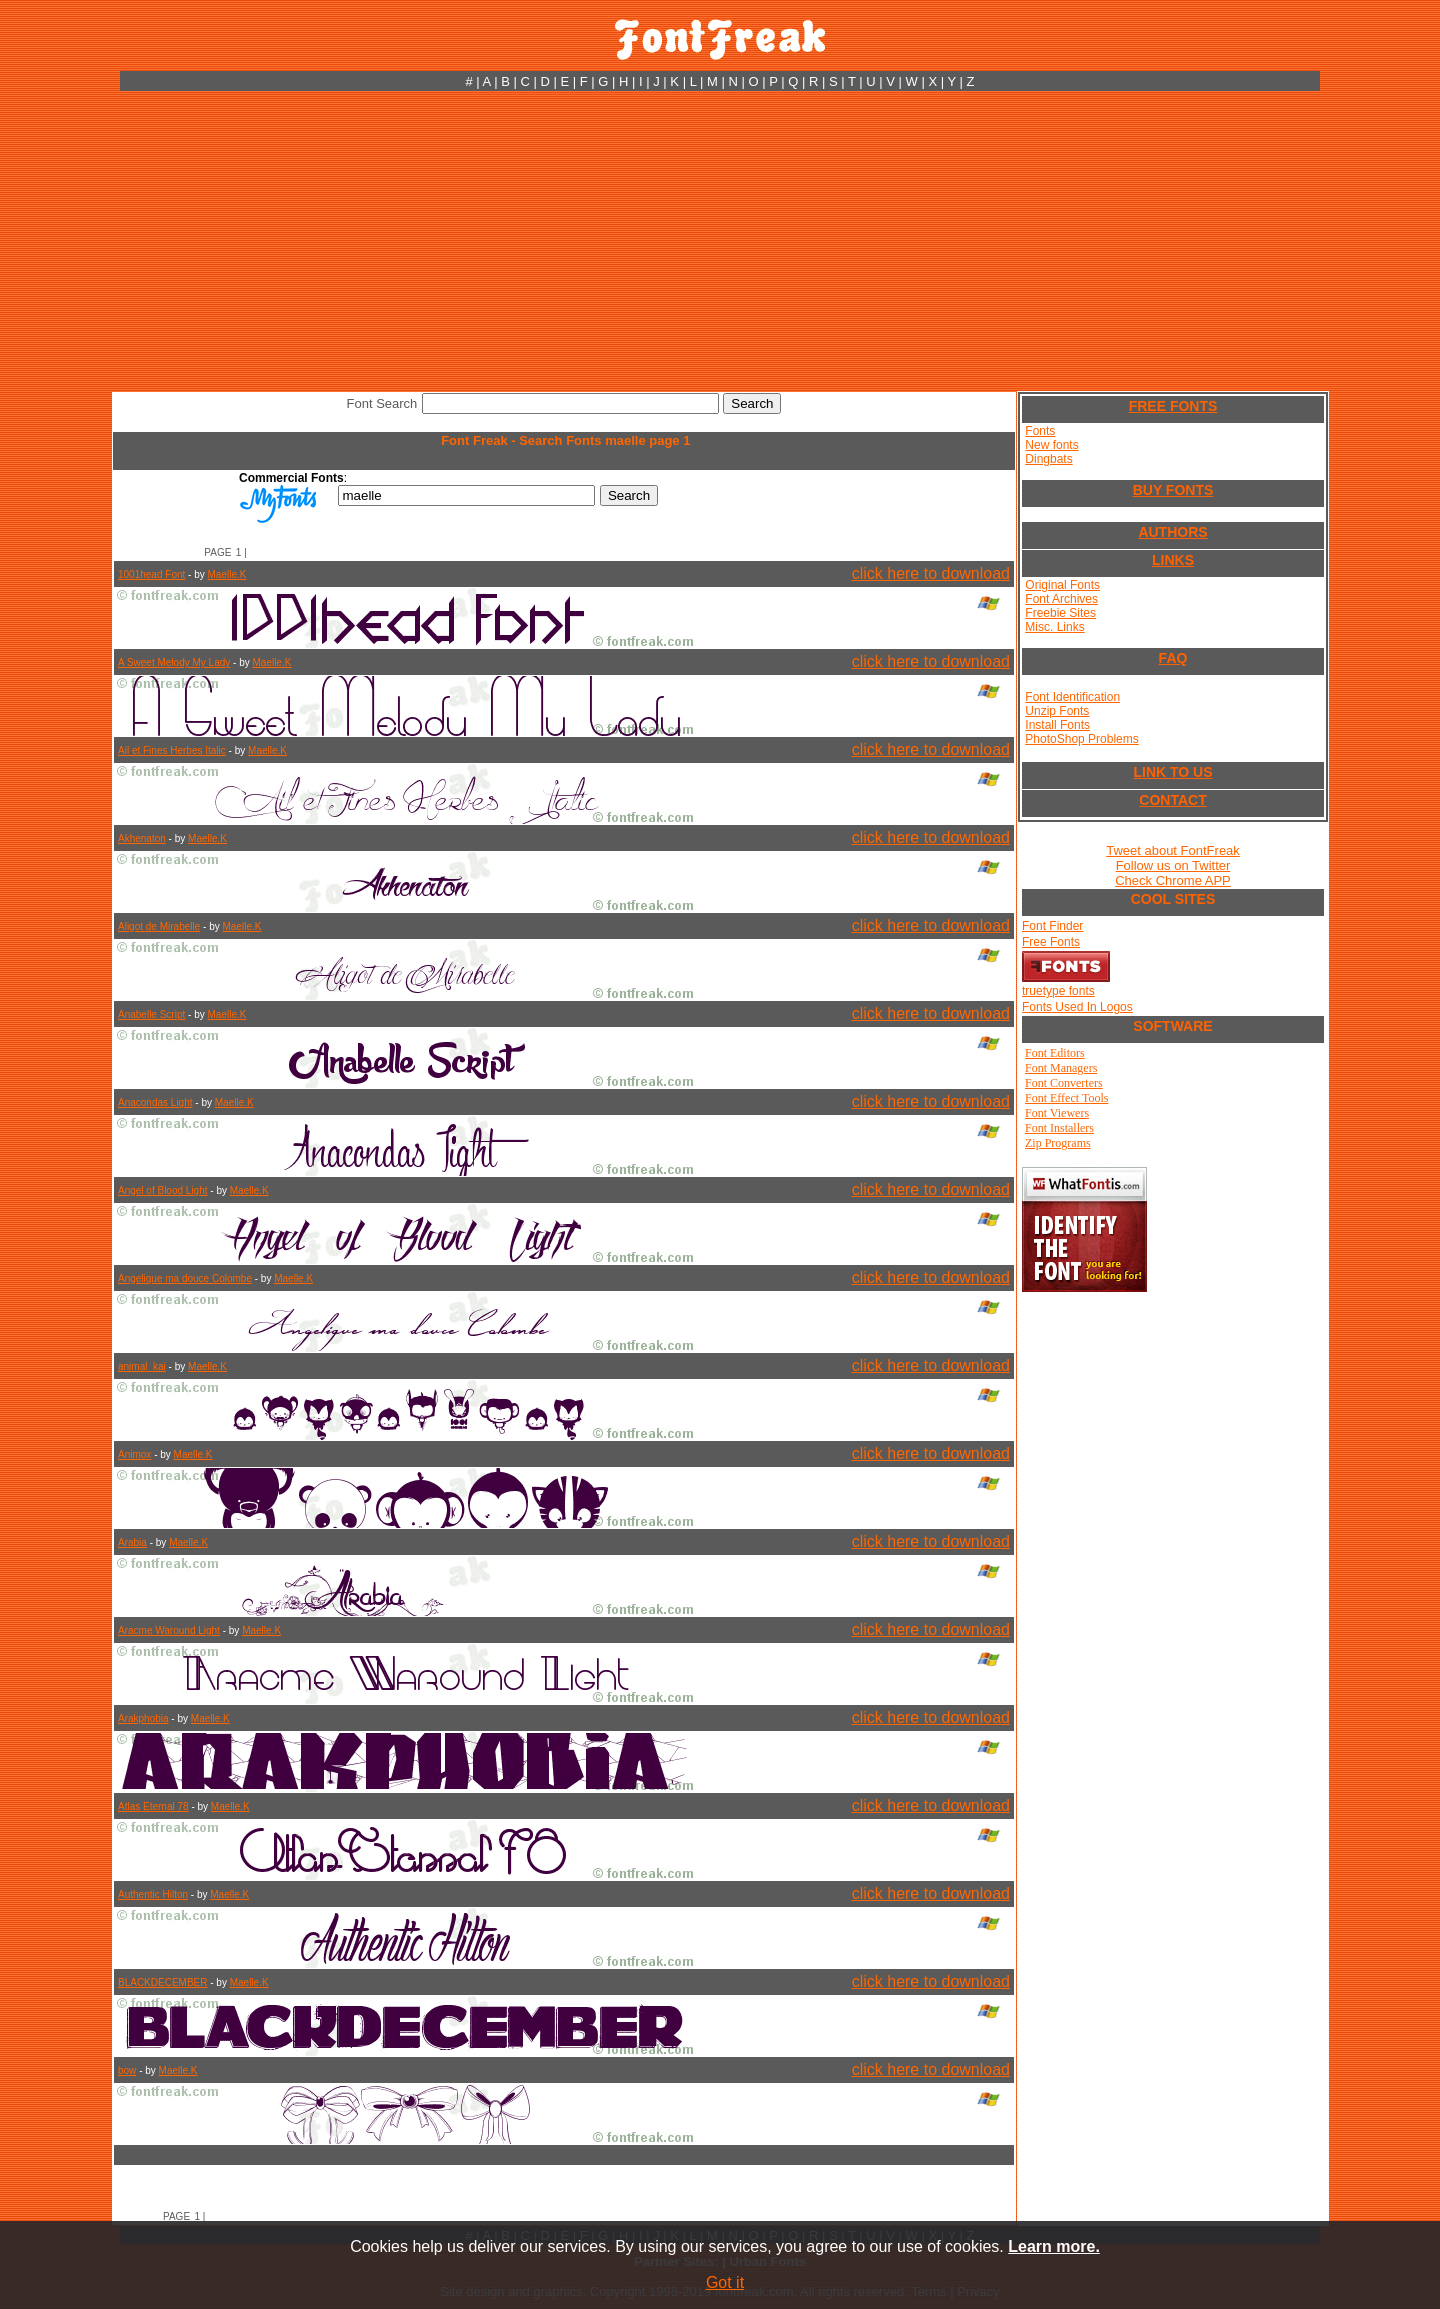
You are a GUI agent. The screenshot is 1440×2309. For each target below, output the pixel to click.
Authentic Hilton (153, 1894)
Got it (725, 2282)
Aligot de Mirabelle (159, 926)
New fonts (1051, 445)
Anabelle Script (151, 1014)
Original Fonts (1062, 585)
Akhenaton (142, 838)
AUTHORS (1172, 532)
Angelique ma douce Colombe (185, 1278)
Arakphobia (143, 1718)
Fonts (1040, 431)
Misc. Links (1054, 627)
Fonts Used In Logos (1077, 1007)
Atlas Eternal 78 (153, 1806)
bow (127, 2070)
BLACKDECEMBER (162, 1982)
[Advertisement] (720, 241)
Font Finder (1052, 926)
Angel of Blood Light (163, 1190)
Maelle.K (227, 574)
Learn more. (1054, 2246)
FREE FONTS (1173, 406)
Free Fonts (1051, 942)
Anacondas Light (155, 1102)
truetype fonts (1058, 991)
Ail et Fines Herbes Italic (172, 750)
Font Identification (1072, 697)
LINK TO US (1172, 772)
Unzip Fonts (1057, 711)
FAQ (1173, 658)
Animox (134, 1454)
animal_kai (142, 1366)
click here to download (931, 573)
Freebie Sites (1060, 613)
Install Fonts (1057, 725)
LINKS (1173, 560)
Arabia (132, 1542)
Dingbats (1048, 459)
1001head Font (151, 574)
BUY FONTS (1173, 490)
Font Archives (1061, 599)
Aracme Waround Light (169, 1630)
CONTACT (1172, 800)
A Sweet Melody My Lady (174, 662)
